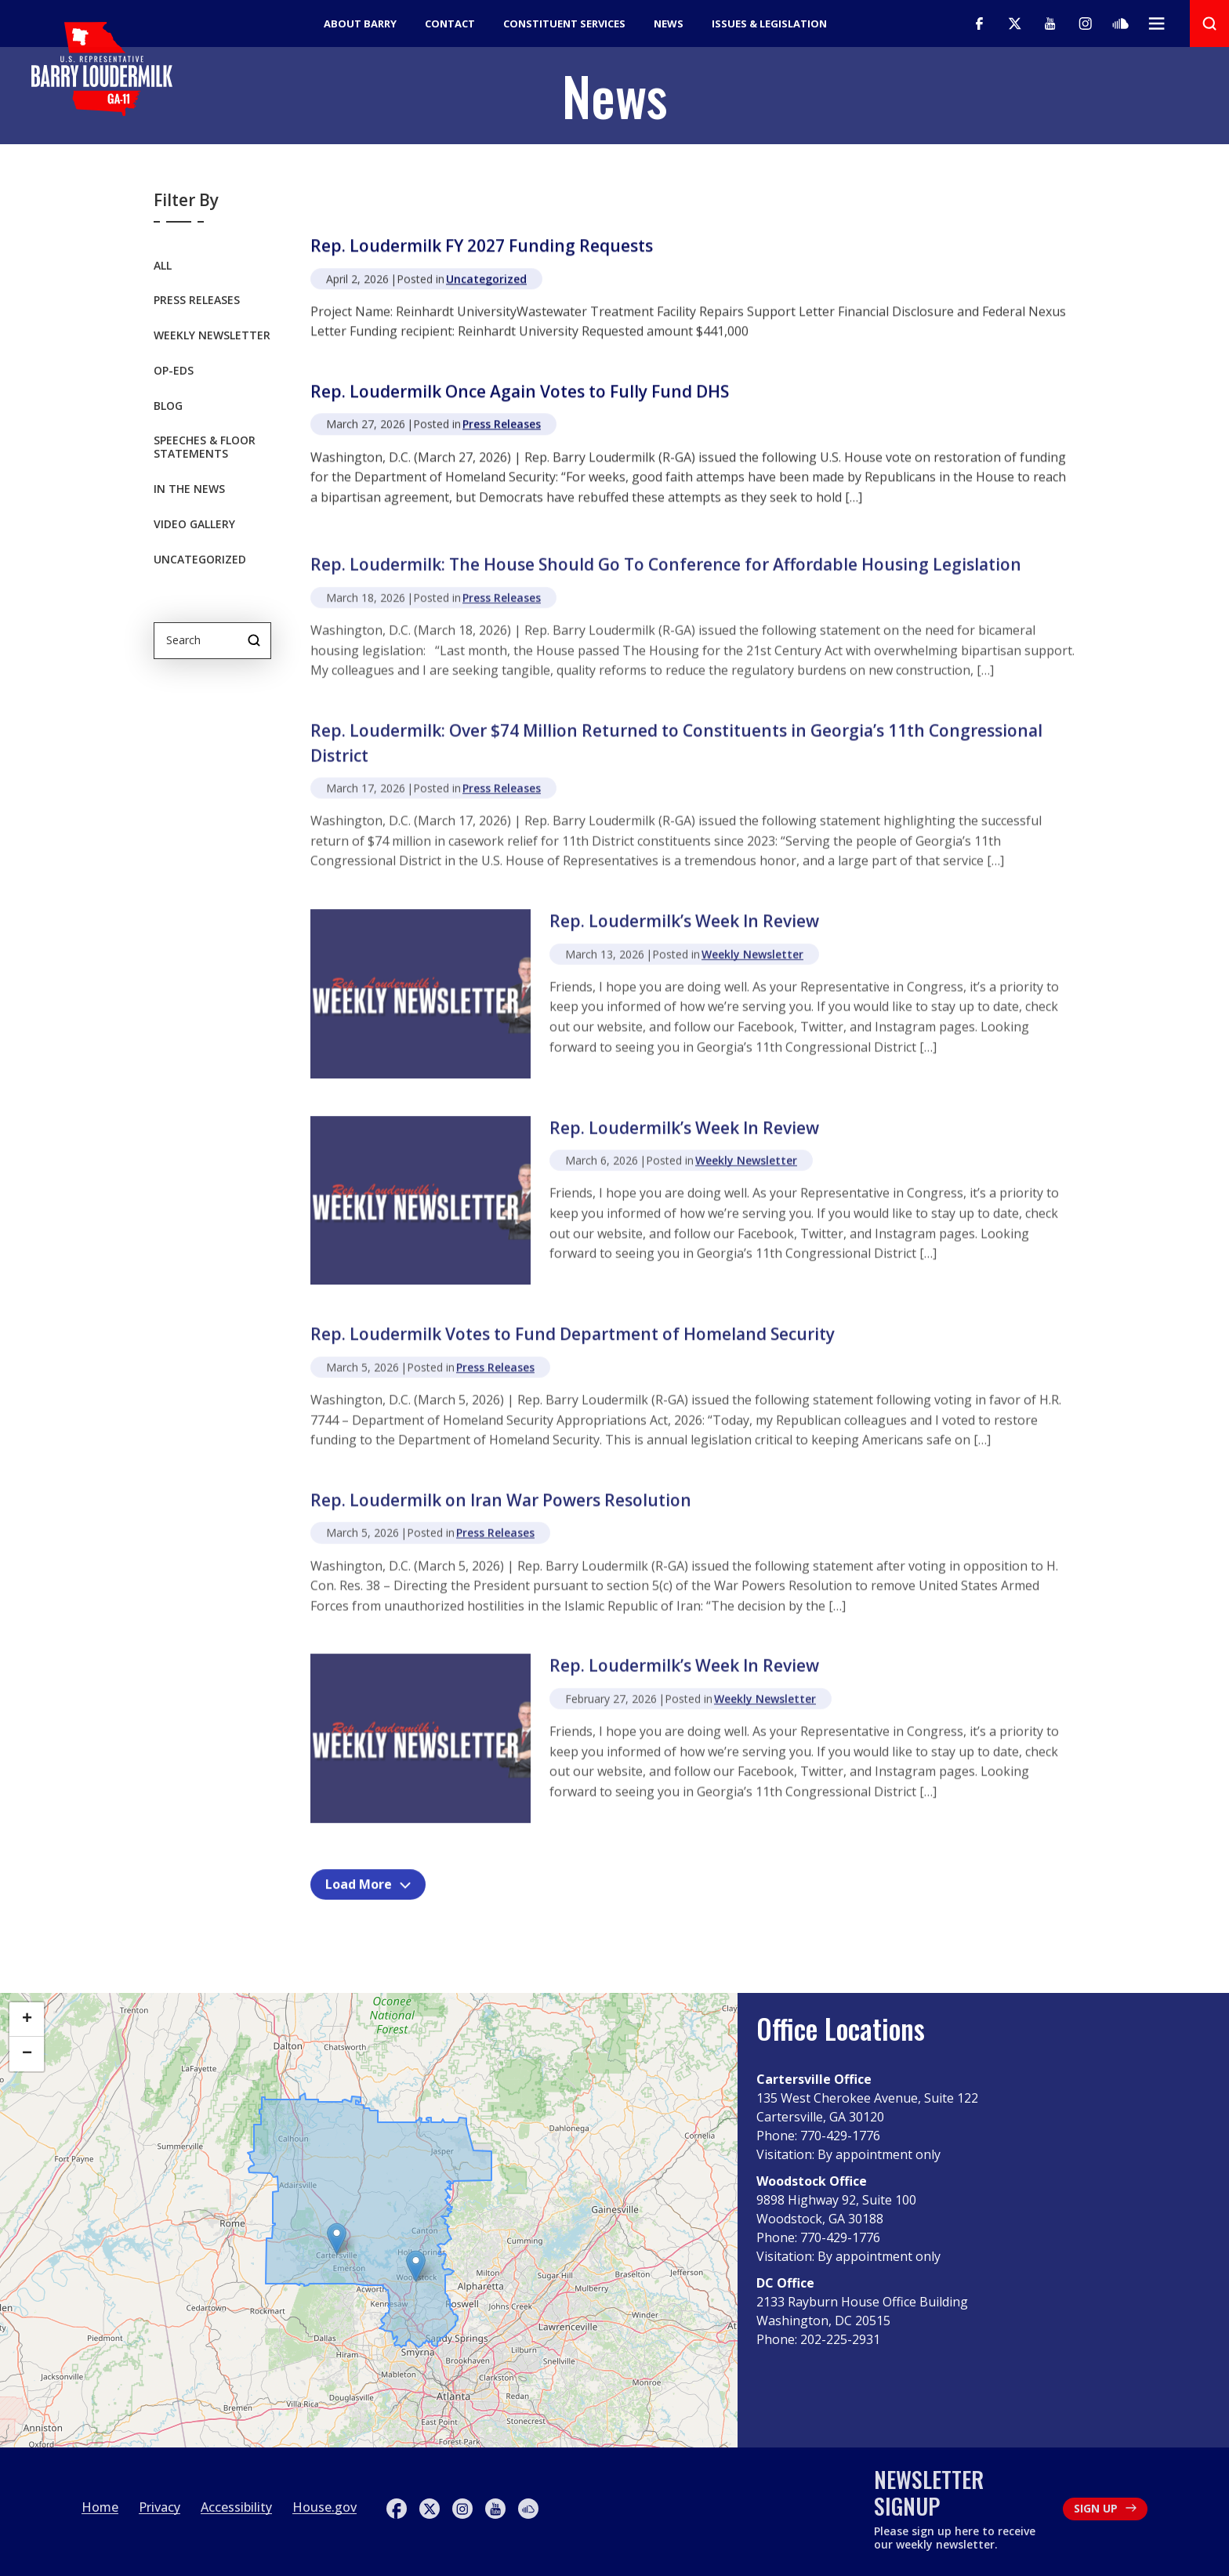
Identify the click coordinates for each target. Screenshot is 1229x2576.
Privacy (159, 2507)
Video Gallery (194, 525)
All (163, 266)
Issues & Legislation (769, 23)
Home (100, 2507)
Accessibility (236, 2507)
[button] (416, 2266)
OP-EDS (174, 371)
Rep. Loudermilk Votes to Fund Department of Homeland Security (572, 1349)
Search (254, 640)
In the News (189, 490)
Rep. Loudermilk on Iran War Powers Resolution (500, 1515)
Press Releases (197, 301)
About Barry (360, 23)
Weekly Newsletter (212, 336)
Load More (368, 1885)
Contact (450, 23)
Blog (168, 407)
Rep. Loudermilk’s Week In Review (684, 936)
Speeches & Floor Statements (205, 449)
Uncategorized (200, 560)
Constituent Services (564, 23)
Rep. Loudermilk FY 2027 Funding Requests (481, 248)
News (668, 23)
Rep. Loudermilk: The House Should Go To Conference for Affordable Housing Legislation (665, 580)
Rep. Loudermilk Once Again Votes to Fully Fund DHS (519, 394)
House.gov (324, 2507)
